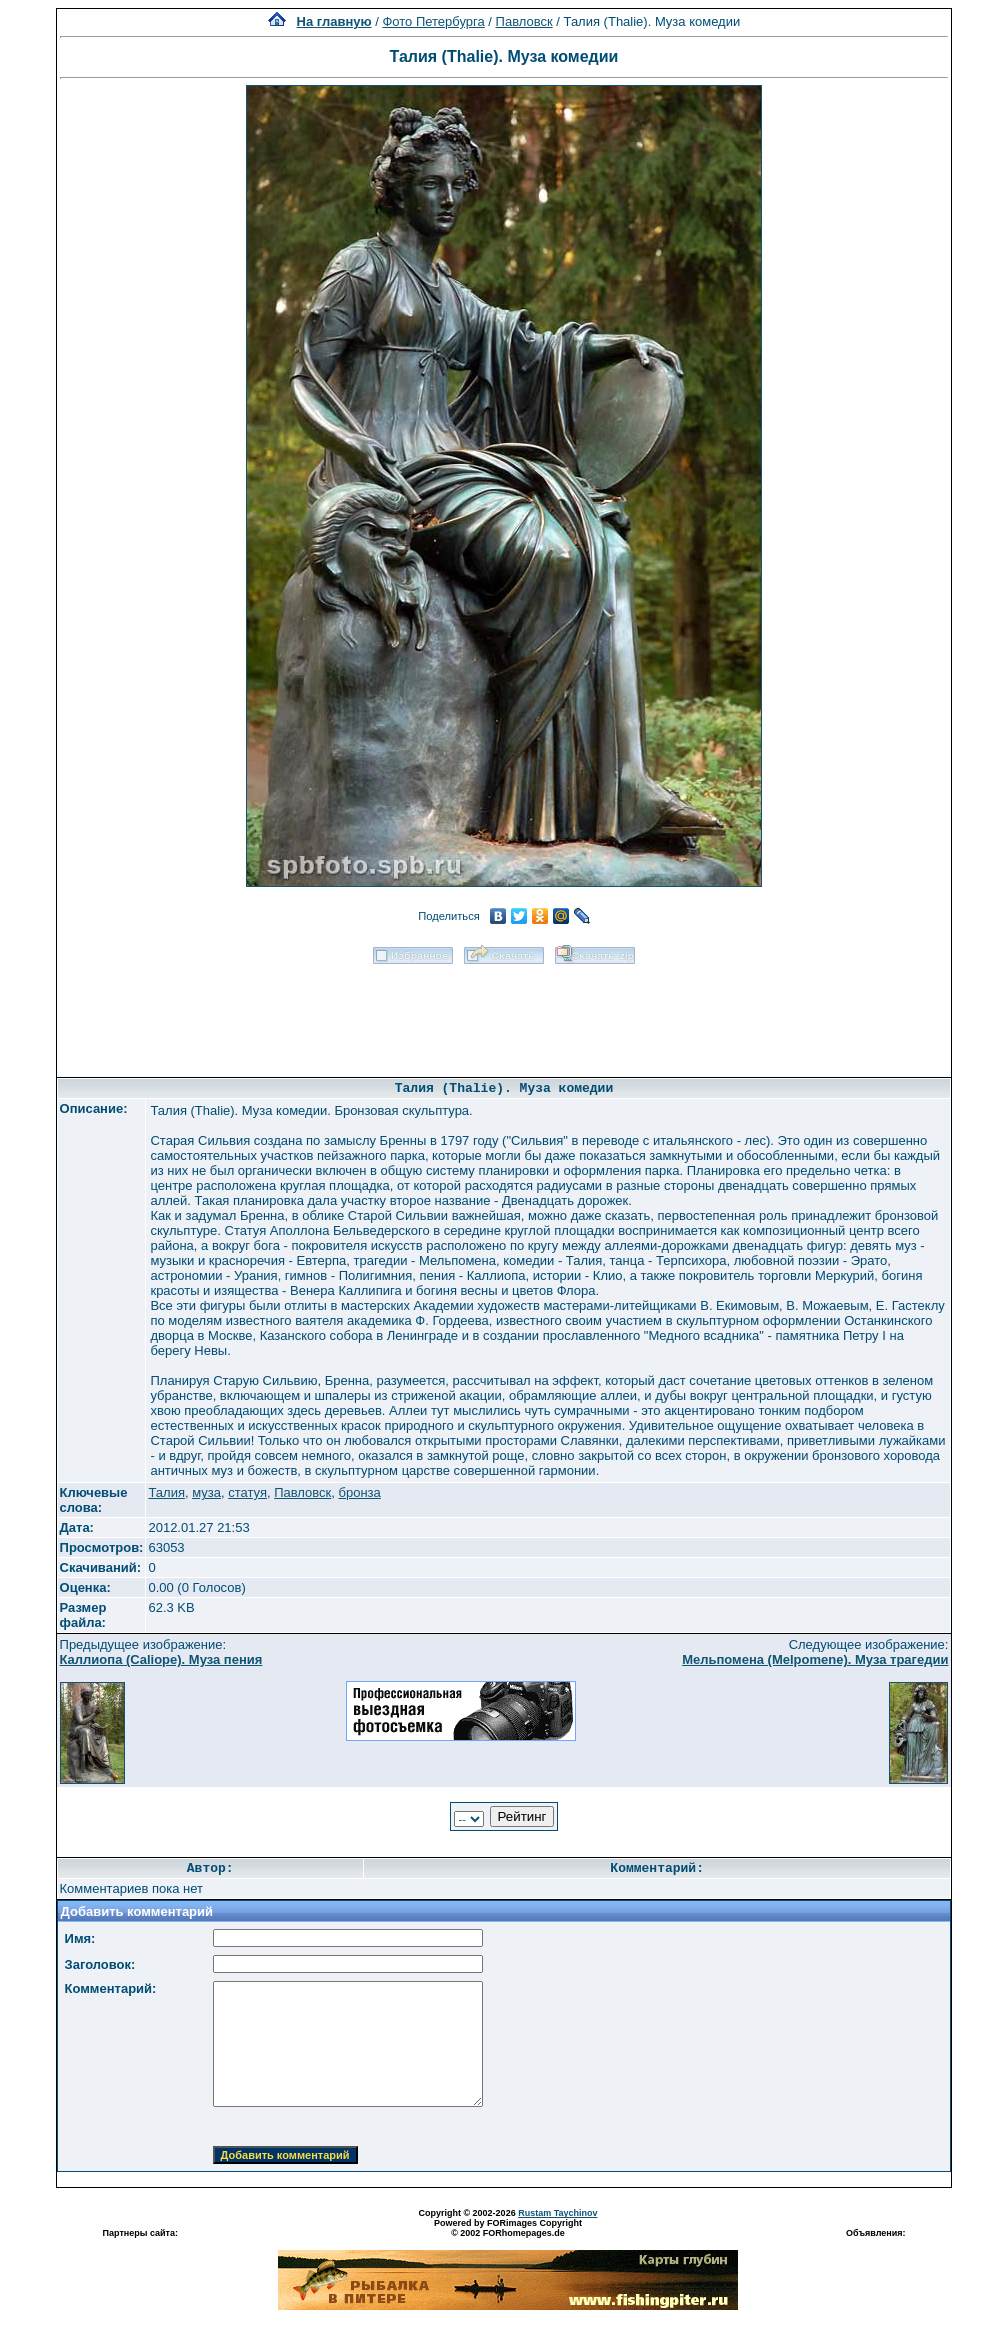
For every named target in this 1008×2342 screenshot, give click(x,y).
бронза (360, 1492)
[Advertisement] (504, 1014)
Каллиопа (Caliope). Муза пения (161, 1659)
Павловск (524, 21)
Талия (166, 1492)
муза (206, 1492)
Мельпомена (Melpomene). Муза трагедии (815, 1659)
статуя (247, 1492)
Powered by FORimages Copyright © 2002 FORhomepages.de (508, 2228)
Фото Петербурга (433, 21)
